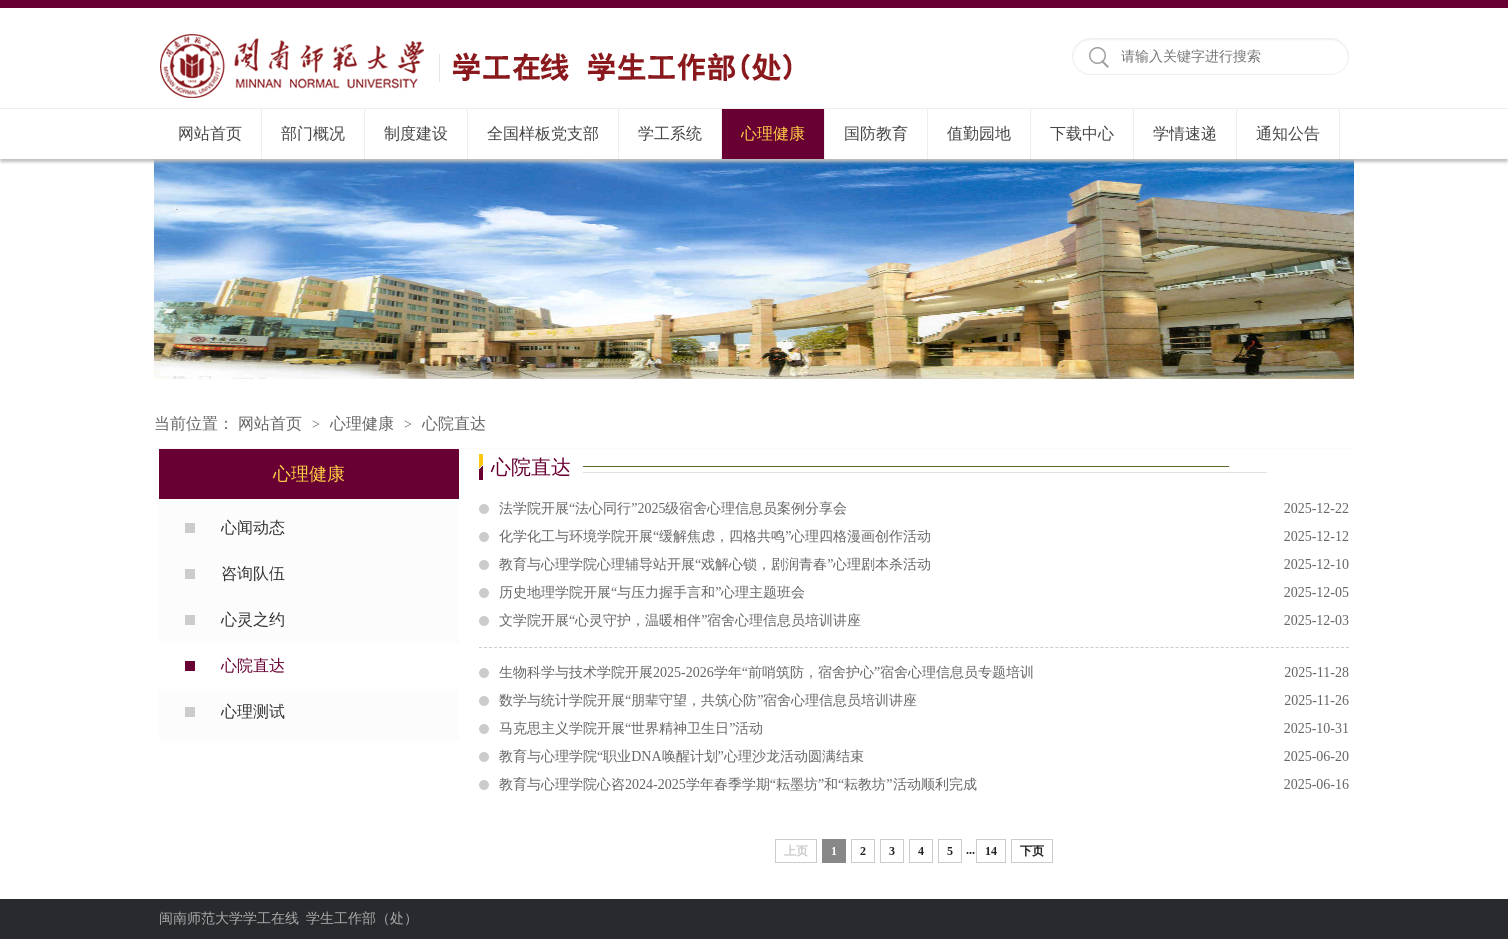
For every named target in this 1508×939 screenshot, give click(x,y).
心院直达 (454, 423)
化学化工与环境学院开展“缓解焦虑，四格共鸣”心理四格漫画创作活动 (924, 537)
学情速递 (1185, 133)
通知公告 (1288, 133)
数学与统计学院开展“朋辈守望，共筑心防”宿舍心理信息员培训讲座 (924, 701)
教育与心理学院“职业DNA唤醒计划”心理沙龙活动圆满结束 (924, 757)
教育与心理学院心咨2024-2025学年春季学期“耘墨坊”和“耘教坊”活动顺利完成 (924, 785)
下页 (1032, 851)
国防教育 (876, 133)
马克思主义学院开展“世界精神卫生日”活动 (924, 729)
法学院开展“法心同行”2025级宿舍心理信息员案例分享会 (924, 509)
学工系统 (670, 133)
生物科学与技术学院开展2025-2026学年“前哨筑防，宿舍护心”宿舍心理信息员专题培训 (924, 673)
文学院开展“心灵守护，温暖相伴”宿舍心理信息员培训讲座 (924, 621)
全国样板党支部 (543, 133)
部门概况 (313, 133)
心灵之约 (253, 619)
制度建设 (416, 133)
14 (991, 851)
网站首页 (210, 133)
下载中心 (1082, 133)
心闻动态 (253, 527)
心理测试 (253, 711)
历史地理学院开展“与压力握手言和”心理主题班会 (924, 593)
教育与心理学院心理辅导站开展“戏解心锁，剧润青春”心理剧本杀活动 (924, 565)
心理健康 (773, 133)
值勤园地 (979, 133)
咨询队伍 (253, 573)
